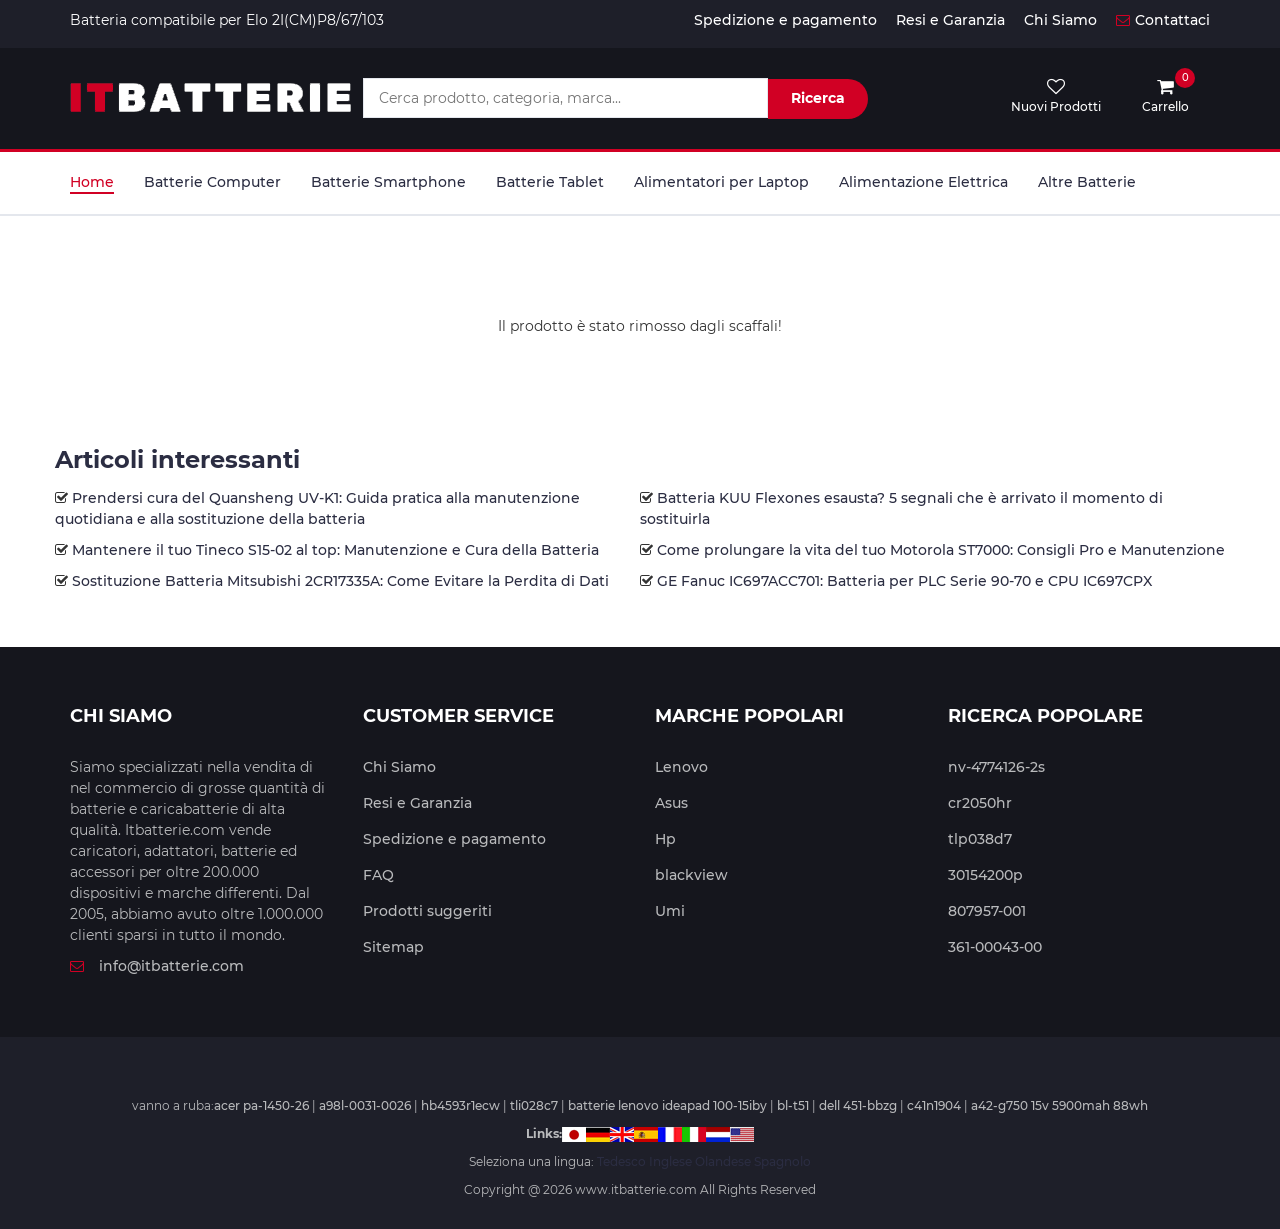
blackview (691, 875)
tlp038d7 (980, 839)
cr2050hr (980, 803)
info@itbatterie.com (157, 966)
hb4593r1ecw (460, 1105)
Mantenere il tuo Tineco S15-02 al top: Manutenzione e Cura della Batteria (335, 550)
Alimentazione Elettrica (923, 182)
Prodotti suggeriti (427, 911)
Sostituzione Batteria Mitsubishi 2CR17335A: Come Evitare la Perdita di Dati (340, 581)
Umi (670, 911)
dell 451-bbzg (858, 1105)
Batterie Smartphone (388, 182)
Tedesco (621, 1161)
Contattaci (1163, 20)
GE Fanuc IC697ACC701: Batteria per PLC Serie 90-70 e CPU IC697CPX (904, 581)
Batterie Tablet (550, 182)
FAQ (378, 875)
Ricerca (818, 98)
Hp (665, 839)
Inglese (670, 1161)
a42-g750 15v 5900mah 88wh (1059, 1105)
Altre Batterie (1087, 182)
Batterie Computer (212, 182)
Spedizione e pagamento (785, 20)
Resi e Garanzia (950, 20)
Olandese (723, 1161)
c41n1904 (934, 1105)
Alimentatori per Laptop (721, 182)
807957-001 (987, 911)
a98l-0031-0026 (365, 1105)
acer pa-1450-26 (261, 1105)
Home (92, 182)
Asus (671, 803)
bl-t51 (793, 1105)
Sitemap (393, 947)
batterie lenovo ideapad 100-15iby (667, 1105)
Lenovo (681, 767)
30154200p (985, 875)
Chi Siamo (1060, 20)
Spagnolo (782, 1161)
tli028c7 (534, 1105)
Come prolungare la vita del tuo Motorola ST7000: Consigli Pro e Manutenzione (941, 550)
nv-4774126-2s (996, 767)
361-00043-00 (995, 947)
